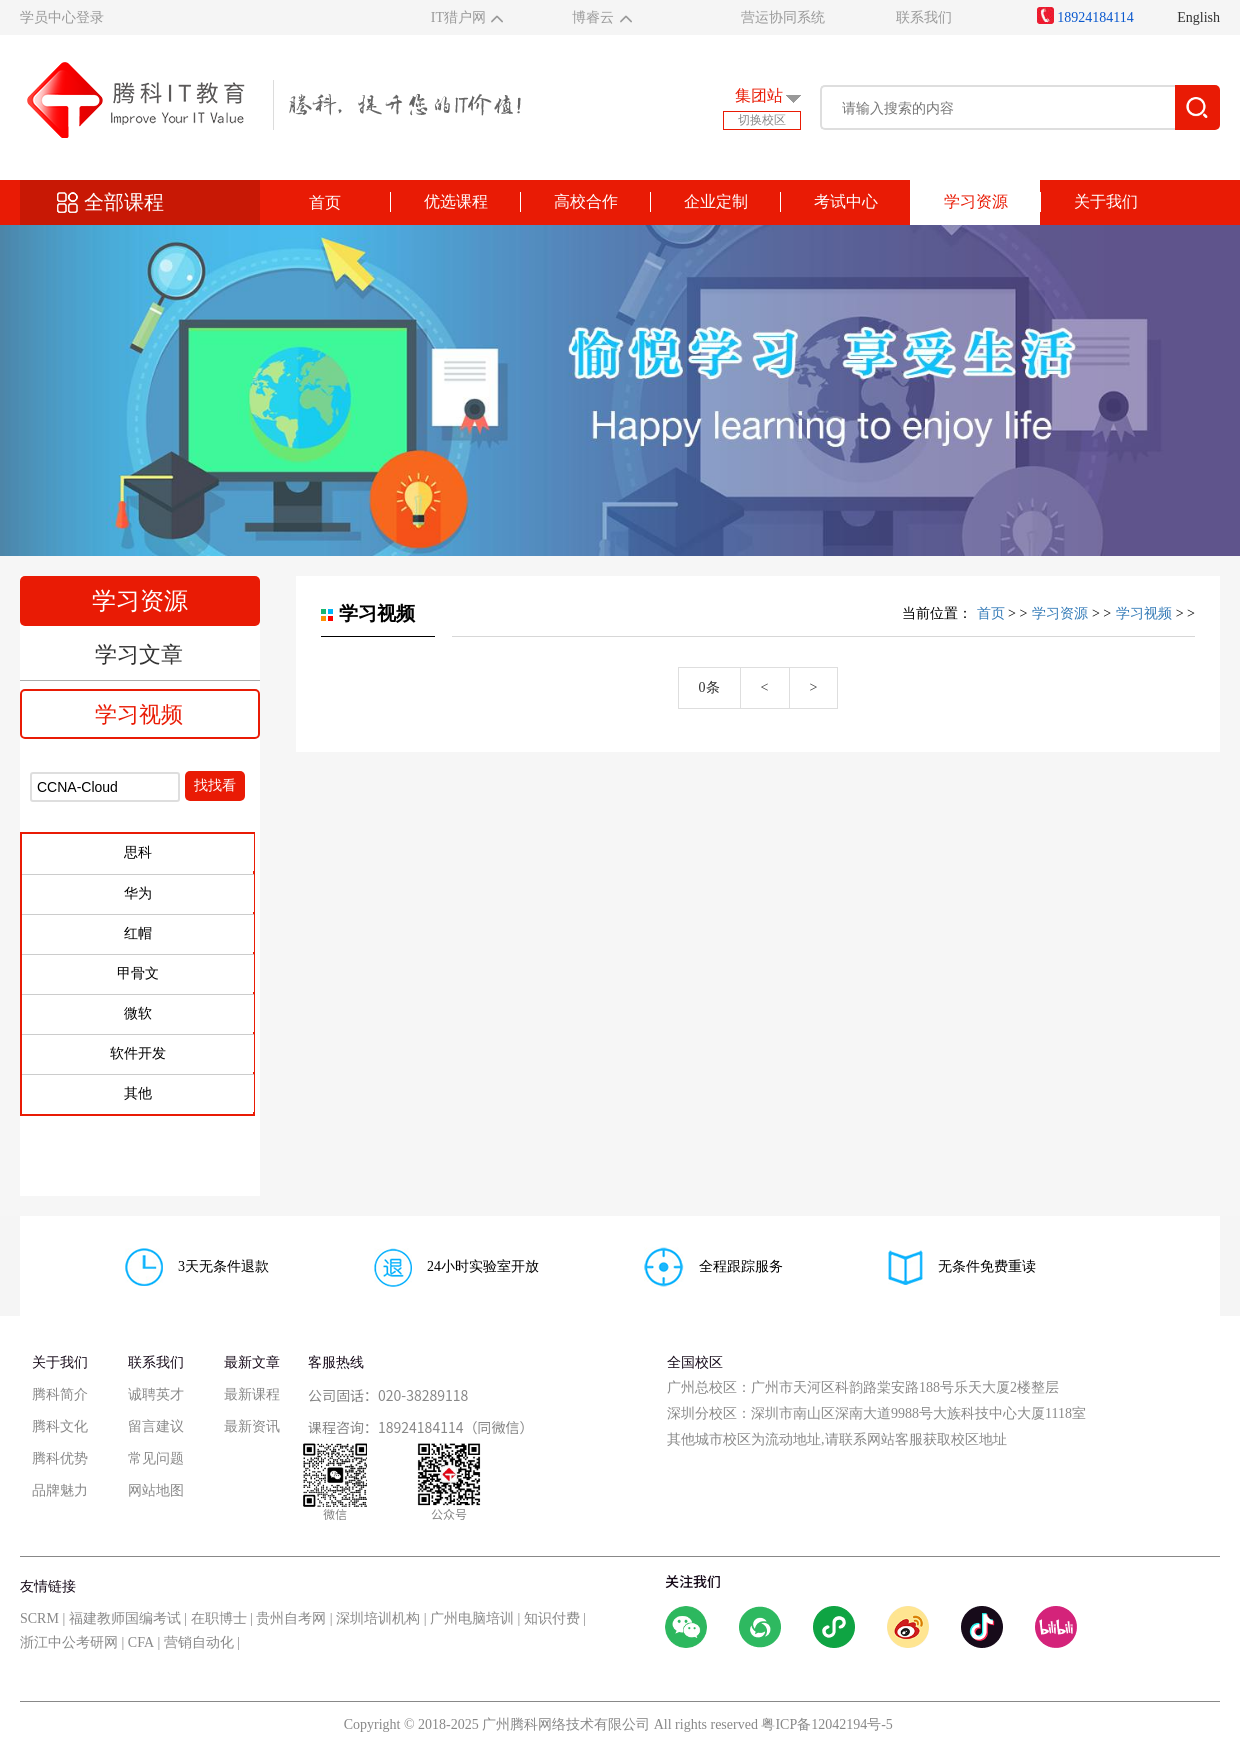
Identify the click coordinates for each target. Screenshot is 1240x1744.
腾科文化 (60, 1426)
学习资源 (1060, 613)
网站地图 (156, 1490)
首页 (325, 202)
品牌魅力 (60, 1490)
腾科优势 (60, 1458)
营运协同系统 (783, 17)
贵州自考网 (291, 1618)
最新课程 (252, 1394)
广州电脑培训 (472, 1618)
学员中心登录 (62, 17)
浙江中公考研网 (69, 1642)
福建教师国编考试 (125, 1618)
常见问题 (156, 1458)
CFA (141, 1642)
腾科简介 (60, 1394)
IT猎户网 (458, 17)
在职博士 (219, 1618)
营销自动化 (199, 1642)
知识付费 (552, 1618)
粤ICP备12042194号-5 (826, 1724)
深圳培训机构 (378, 1618)
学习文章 (139, 654)
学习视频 (139, 714)
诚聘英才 (156, 1394)
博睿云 (593, 17)
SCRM (39, 1618)
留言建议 (156, 1426)
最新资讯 (252, 1426)
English (1198, 17)
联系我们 (924, 17)
